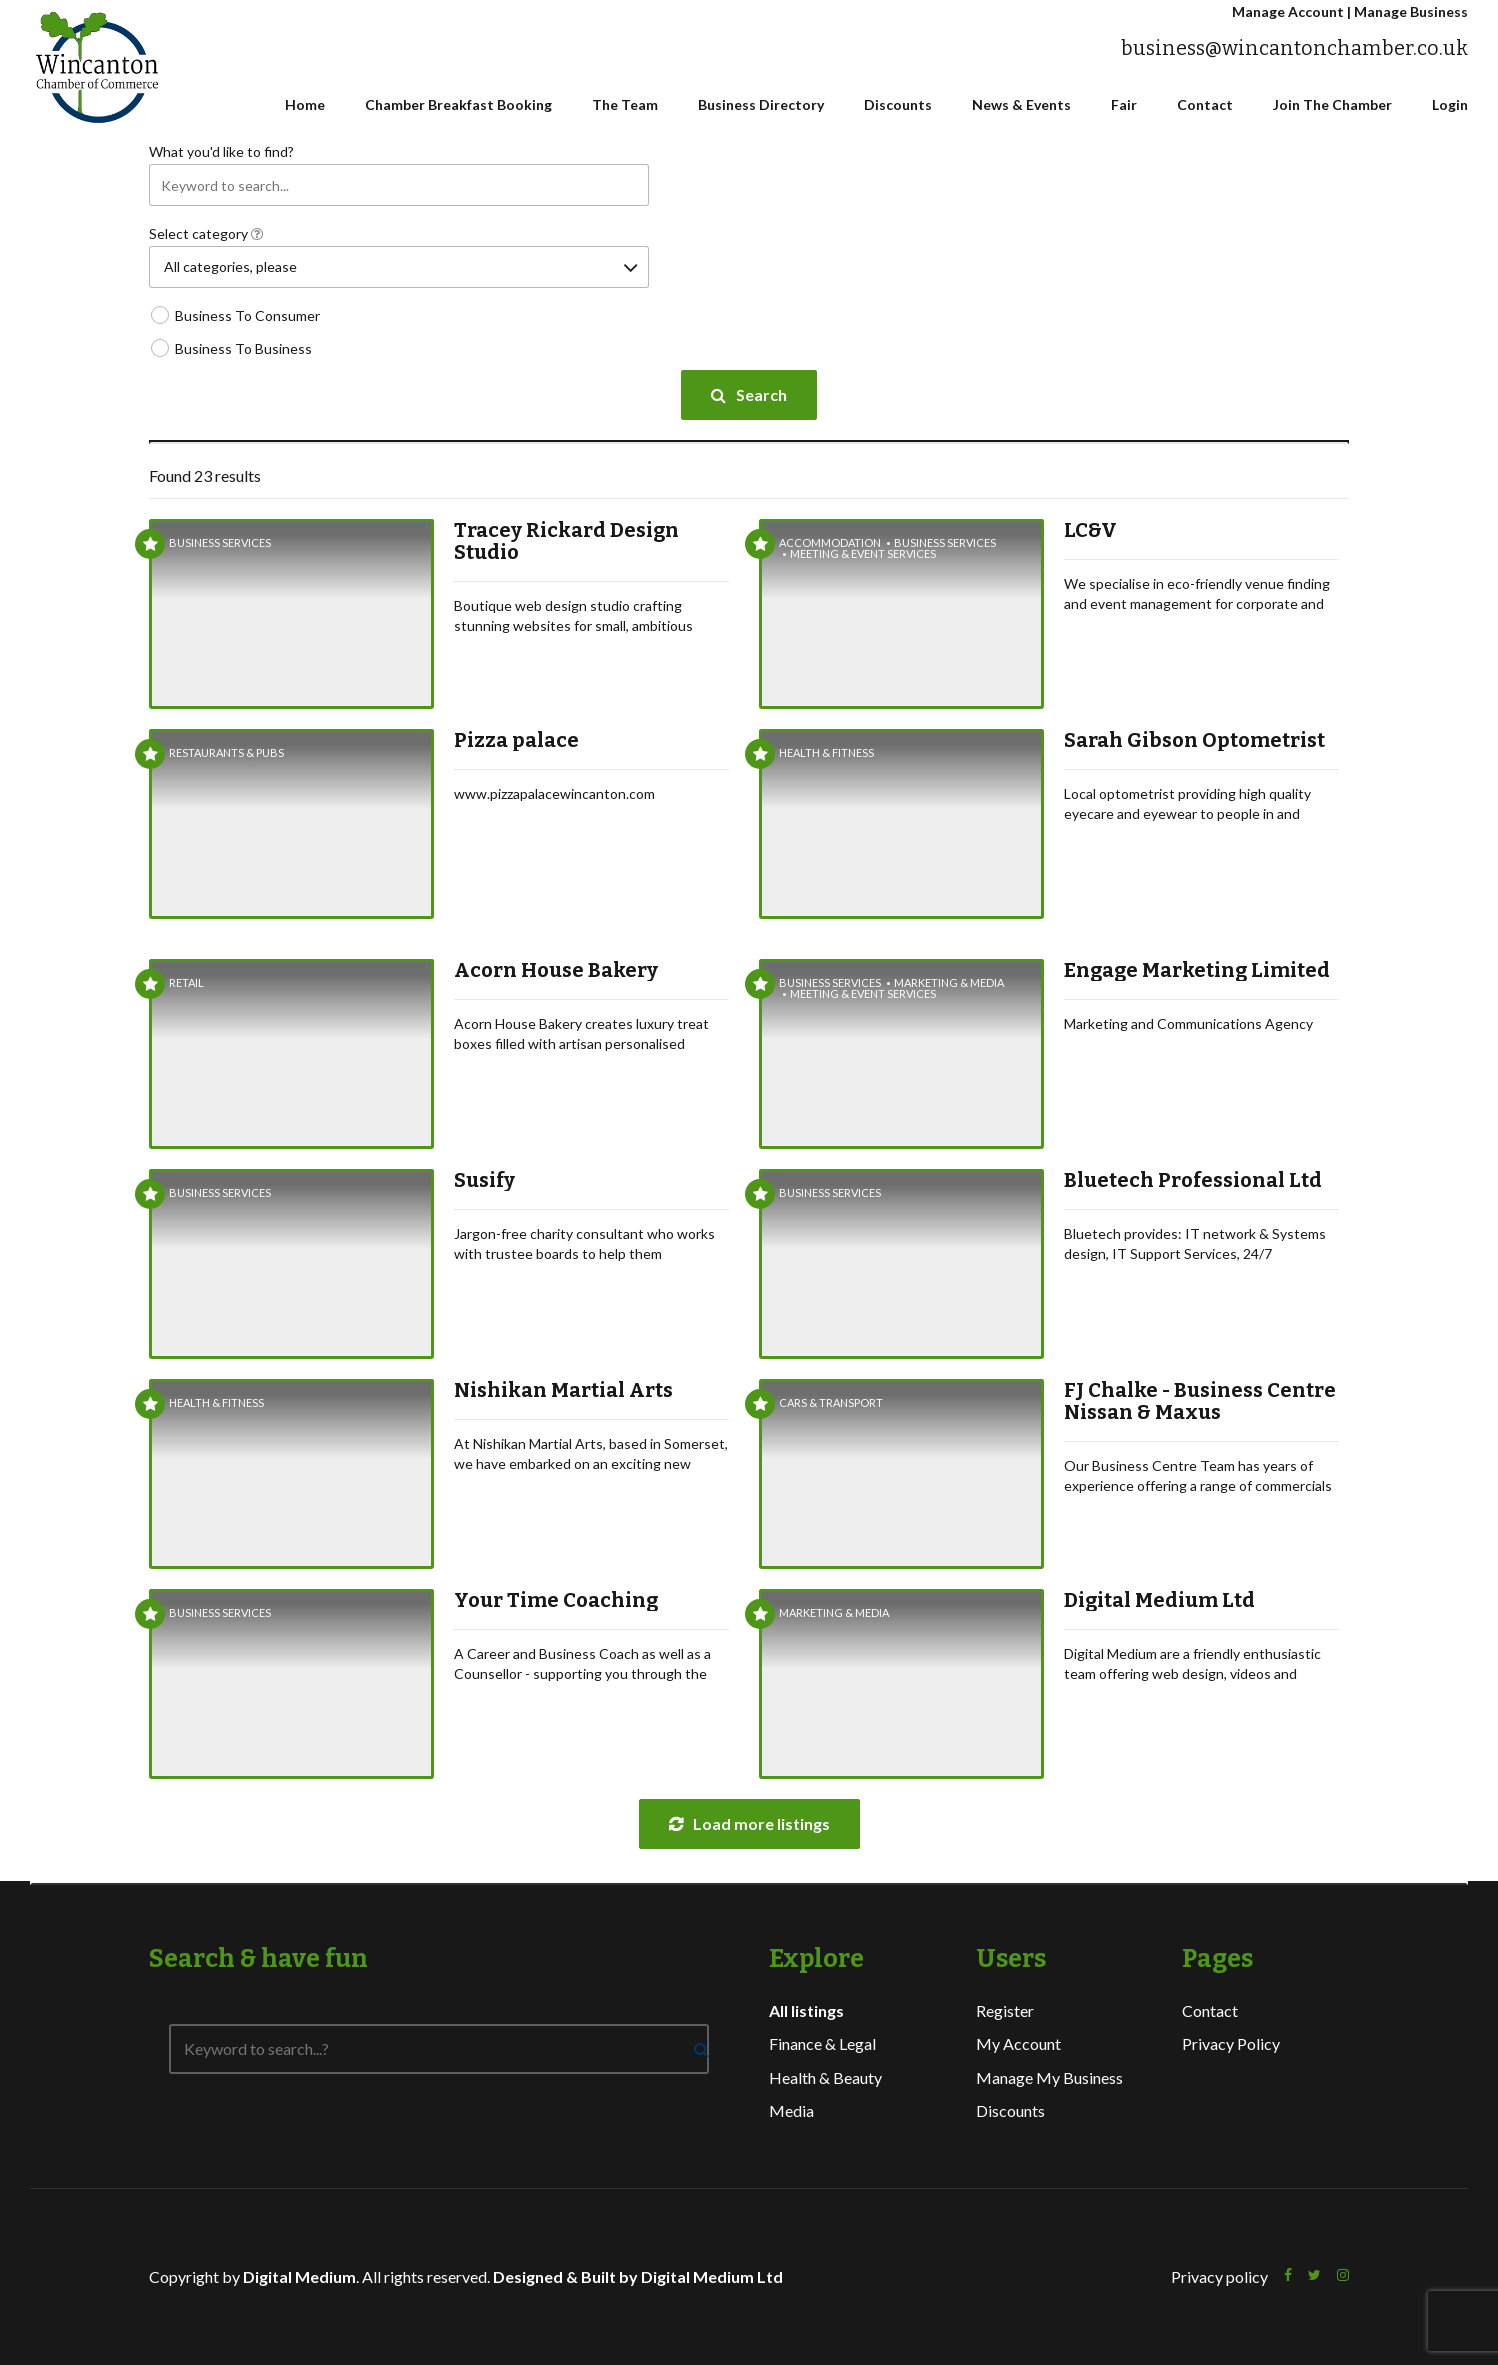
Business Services (220, 542)
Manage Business (1411, 11)
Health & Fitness (826, 752)
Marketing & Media (949, 982)
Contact (1205, 104)
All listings (806, 2010)
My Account (1018, 2043)
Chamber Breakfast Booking (458, 104)
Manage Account (1288, 11)
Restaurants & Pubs (226, 752)
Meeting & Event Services (863, 553)
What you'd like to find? (221, 151)
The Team (625, 104)
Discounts (898, 104)
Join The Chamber (1332, 104)
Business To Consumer (247, 315)
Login (1450, 104)
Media (791, 2110)
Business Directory (761, 104)
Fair (1124, 104)
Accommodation (830, 542)
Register (1005, 2010)
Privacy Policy (1231, 2043)
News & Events (1021, 104)
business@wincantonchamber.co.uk (1294, 48)
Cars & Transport (831, 1402)
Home (305, 104)
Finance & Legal (822, 2043)
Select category (206, 233)
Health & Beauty (825, 2077)
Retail (186, 982)
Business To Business (243, 348)
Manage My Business (1049, 2077)
